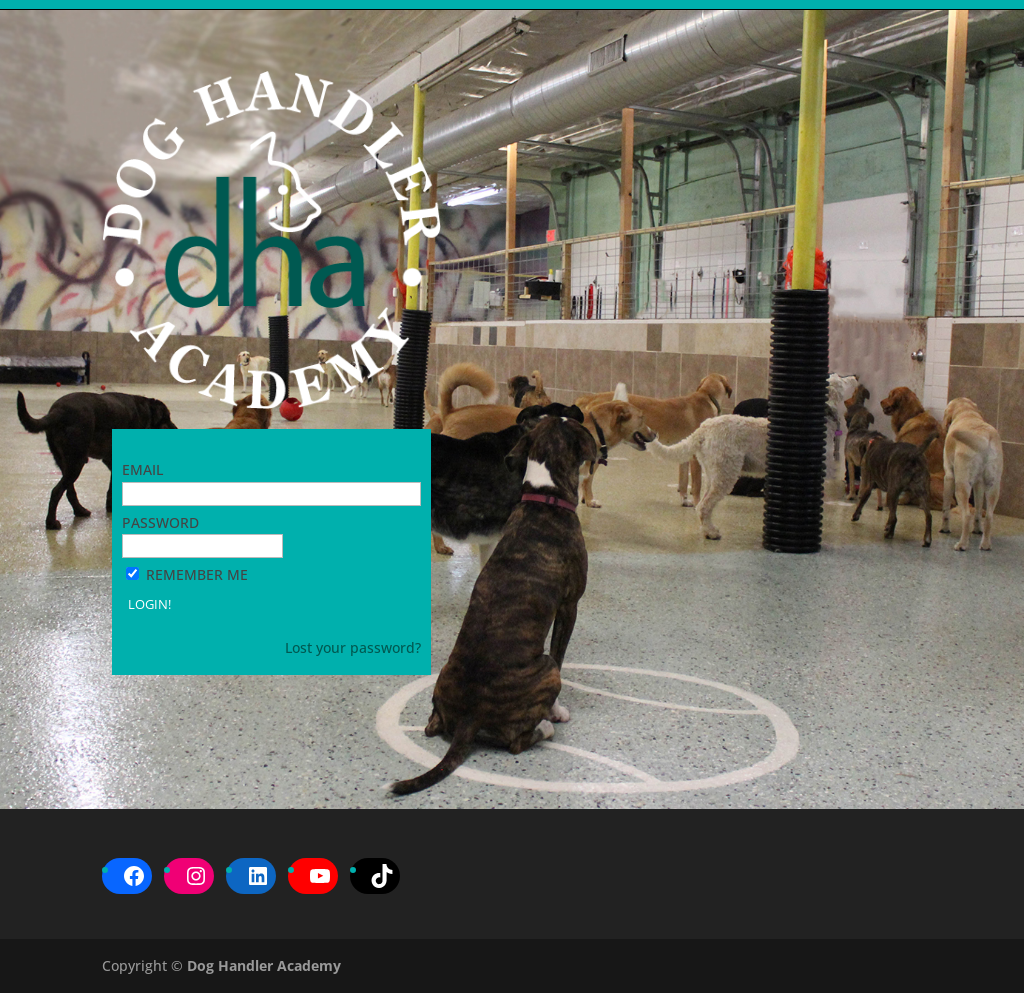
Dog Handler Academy (264, 965)
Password (160, 522)
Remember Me (197, 574)
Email (142, 469)
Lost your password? (353, 647)
